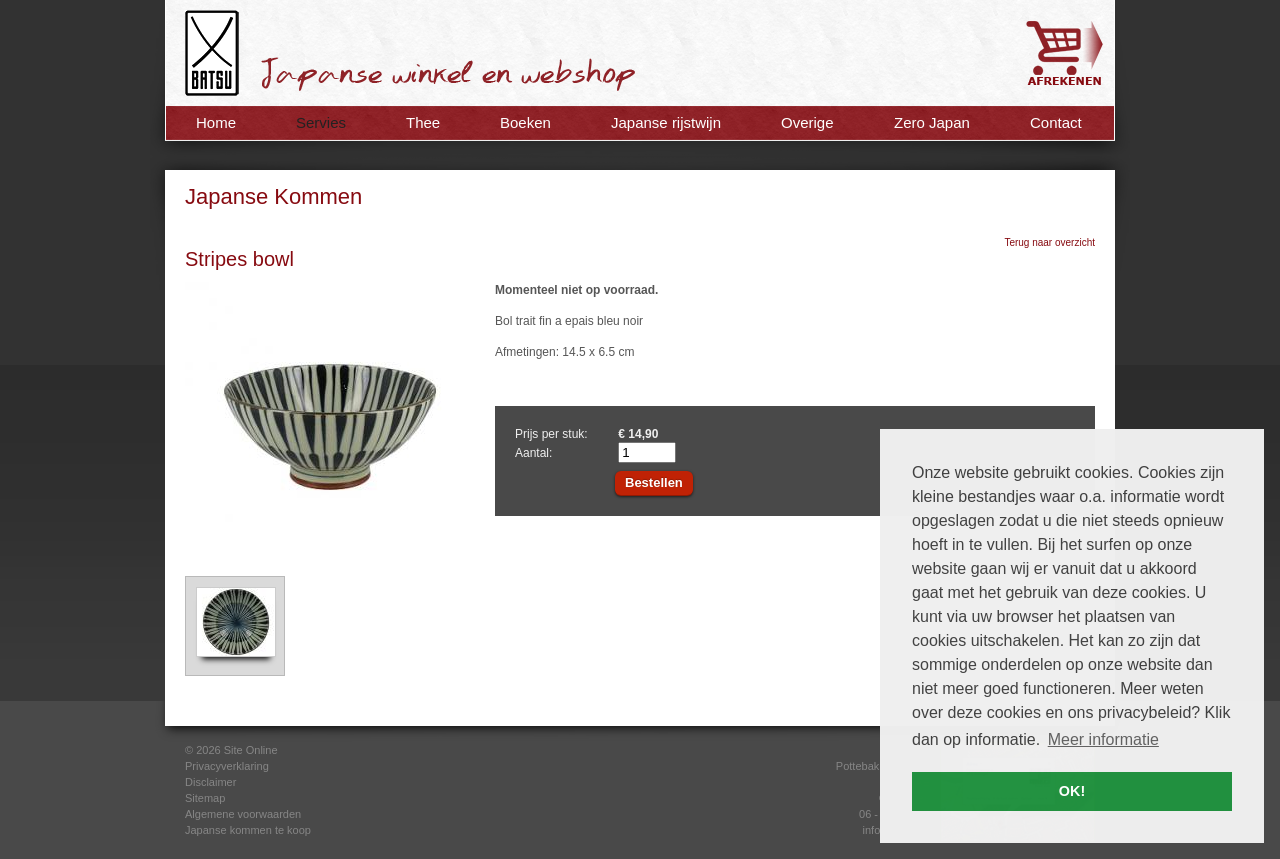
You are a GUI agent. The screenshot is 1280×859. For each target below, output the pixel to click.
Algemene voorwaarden (243, 814)
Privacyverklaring (227, 766)
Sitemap (205, 798)
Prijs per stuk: (551, 434)
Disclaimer (210, 782)
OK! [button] (1072, 791)
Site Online (251, 750)
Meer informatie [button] (1103, 739)
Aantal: (533, 453)
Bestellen (654, 482)
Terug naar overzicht (1049, 242)
